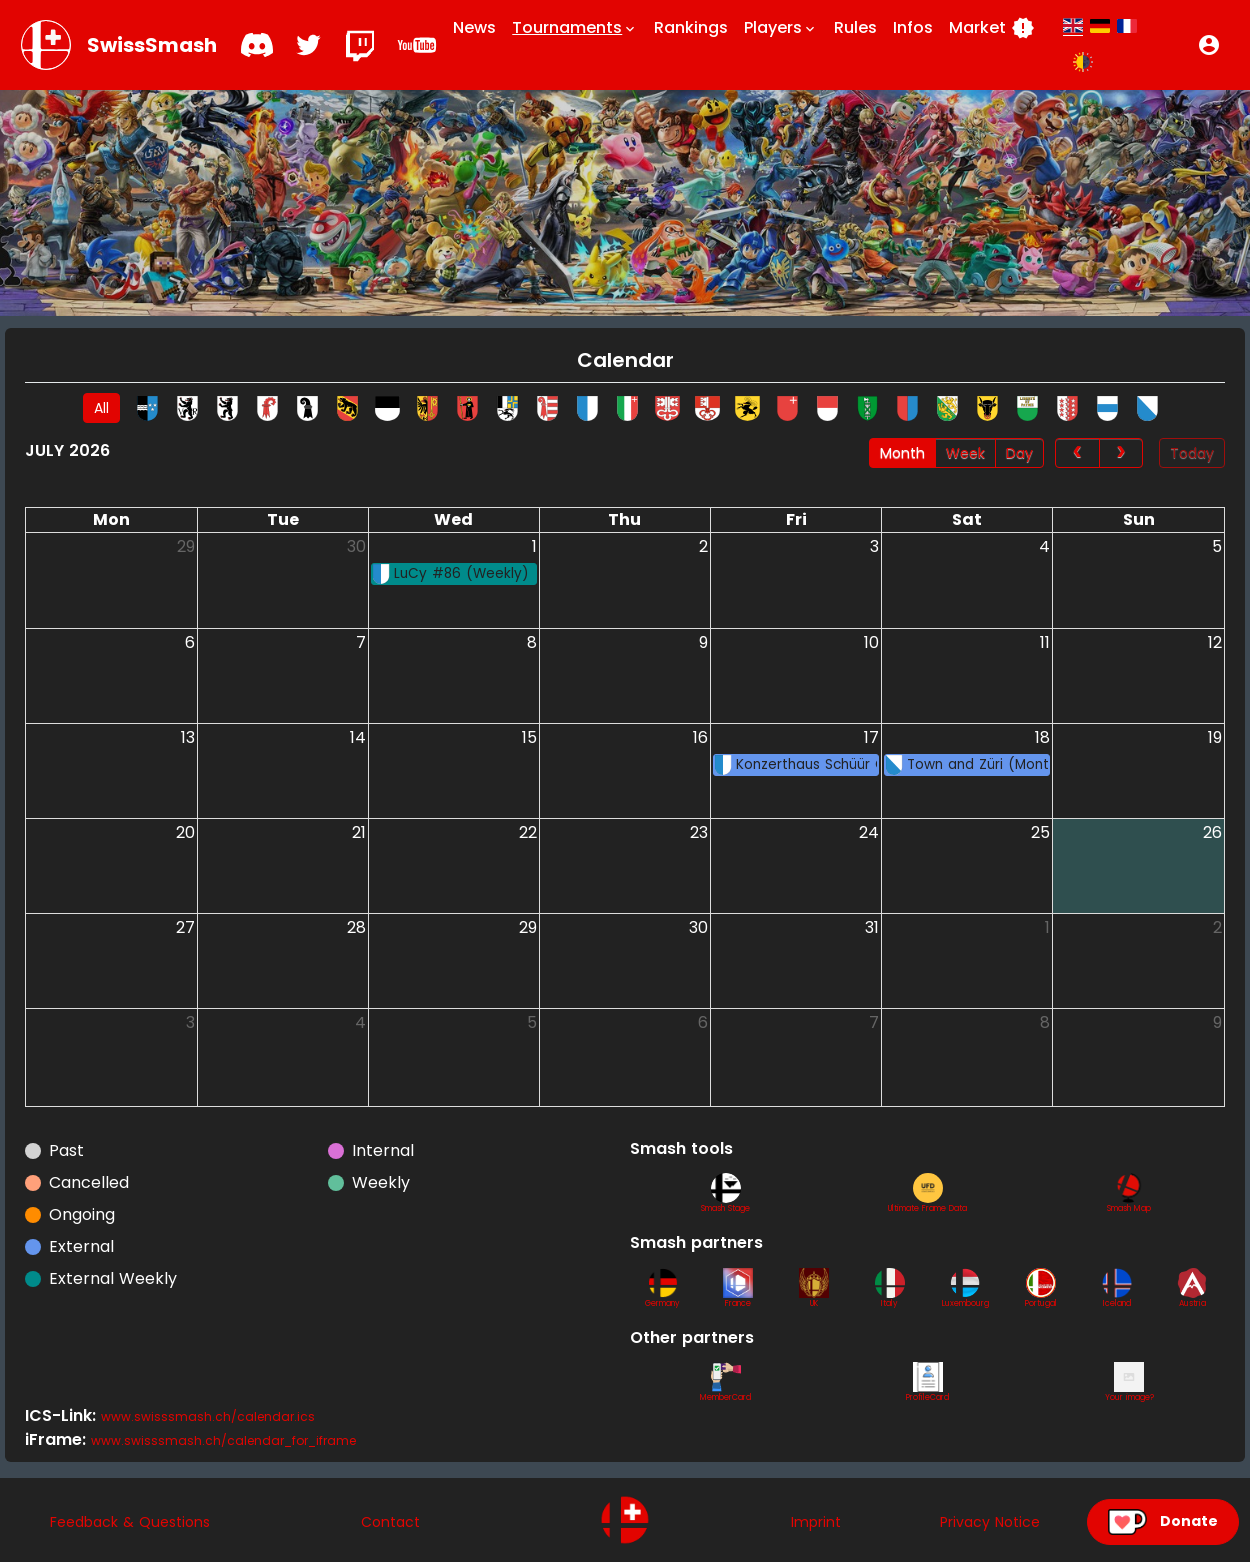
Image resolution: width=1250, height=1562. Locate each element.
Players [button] (781, 28)
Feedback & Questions (130, 1522)
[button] (1209, 45)
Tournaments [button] (575, 28)
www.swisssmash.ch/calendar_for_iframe (223, 1440)
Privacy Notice (990, 1522)
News (474, 27)
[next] (1121, 453)
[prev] (1077, 453)
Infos (913, 27)
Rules (855, 27)
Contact (390, 1522)
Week (965, 453)
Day (1019, 453)
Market (992, 28)
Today (1192, 453)
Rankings (691, 27)
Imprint (816, 1522)
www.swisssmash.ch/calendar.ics (208, 1416)
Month (902, 453)
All (101, 408)
